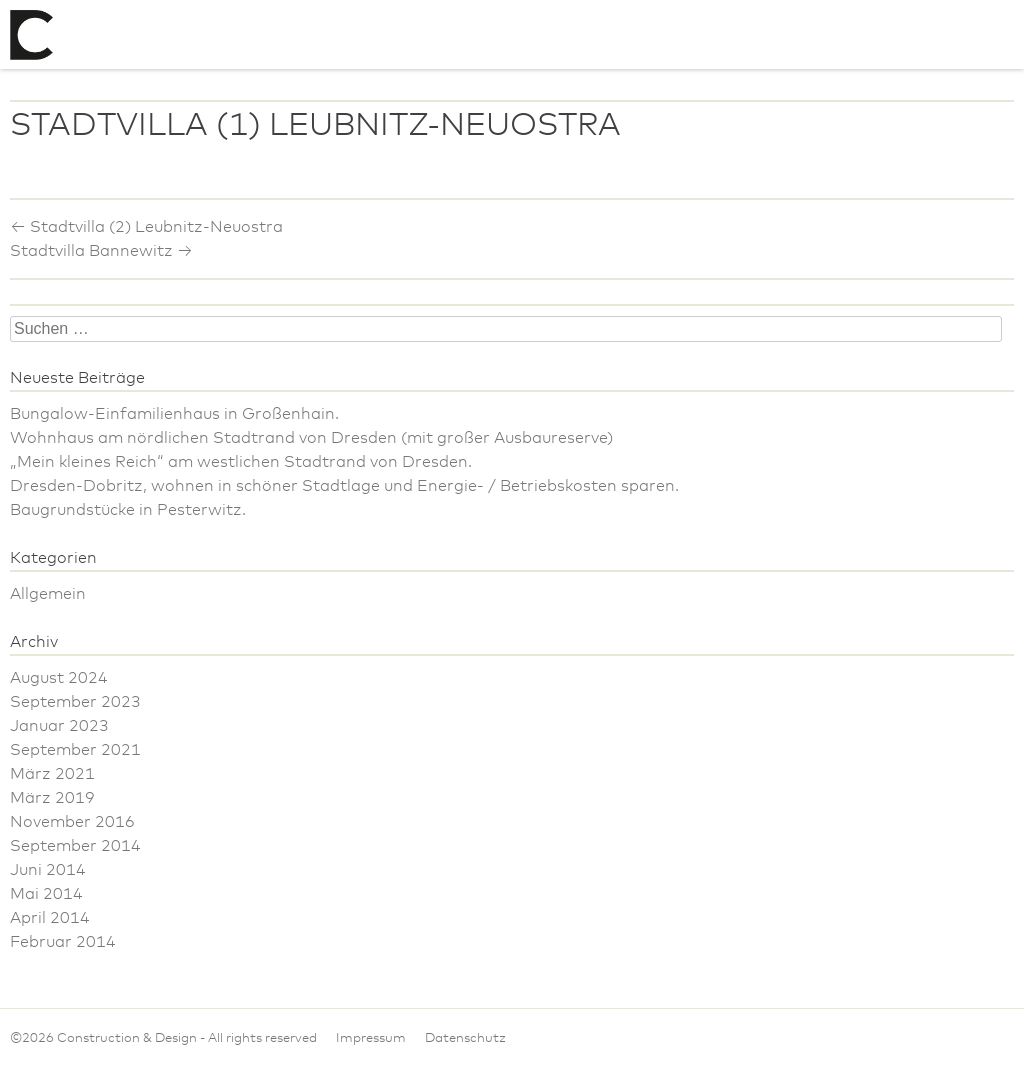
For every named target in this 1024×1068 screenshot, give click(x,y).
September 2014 (75, 846)
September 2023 (75, 702)
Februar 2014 (63, 942)
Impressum (371, 1038)
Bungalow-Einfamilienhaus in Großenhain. (174, 414)
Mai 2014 (46, 894)
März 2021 (52, 774)
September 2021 (75, 750)
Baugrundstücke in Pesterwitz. (128, 510)
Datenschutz (465, 1038)
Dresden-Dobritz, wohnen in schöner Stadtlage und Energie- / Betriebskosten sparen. (344, 486)
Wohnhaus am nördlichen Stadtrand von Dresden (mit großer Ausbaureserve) (311, 438)
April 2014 (50, 918)
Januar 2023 (59, 726)
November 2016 (72, 822)
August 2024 (59, 678)
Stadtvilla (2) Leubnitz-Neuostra (146, 227)
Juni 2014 (48, 870)
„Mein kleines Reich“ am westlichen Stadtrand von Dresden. (241, 462)
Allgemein (48, 594)
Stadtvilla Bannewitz (101, 251)
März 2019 (52, 798)
